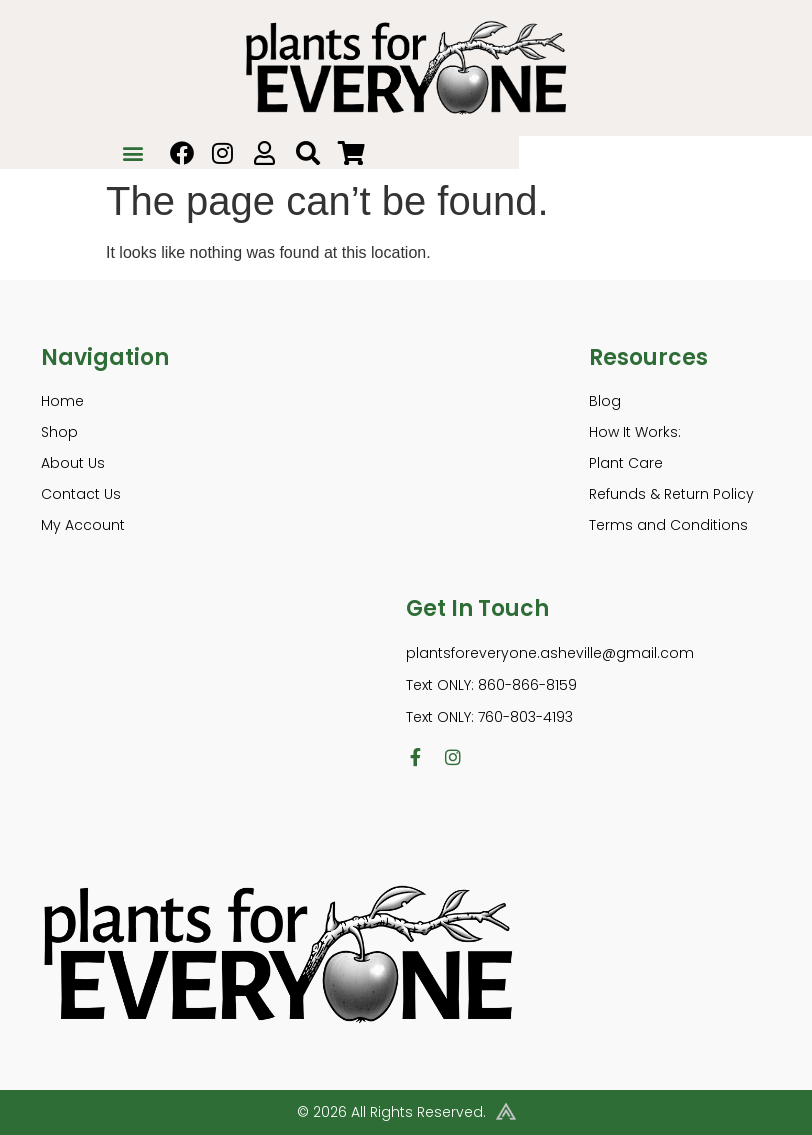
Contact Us (81, 494)
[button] (133, 152)
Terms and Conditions (668, 525)
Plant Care (626, 463)
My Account (83, 525)
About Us (73, 463)
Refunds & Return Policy (671, 494)
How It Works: (635, 432)
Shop (59, 432)
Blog (605, 401)
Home (62, 401)
